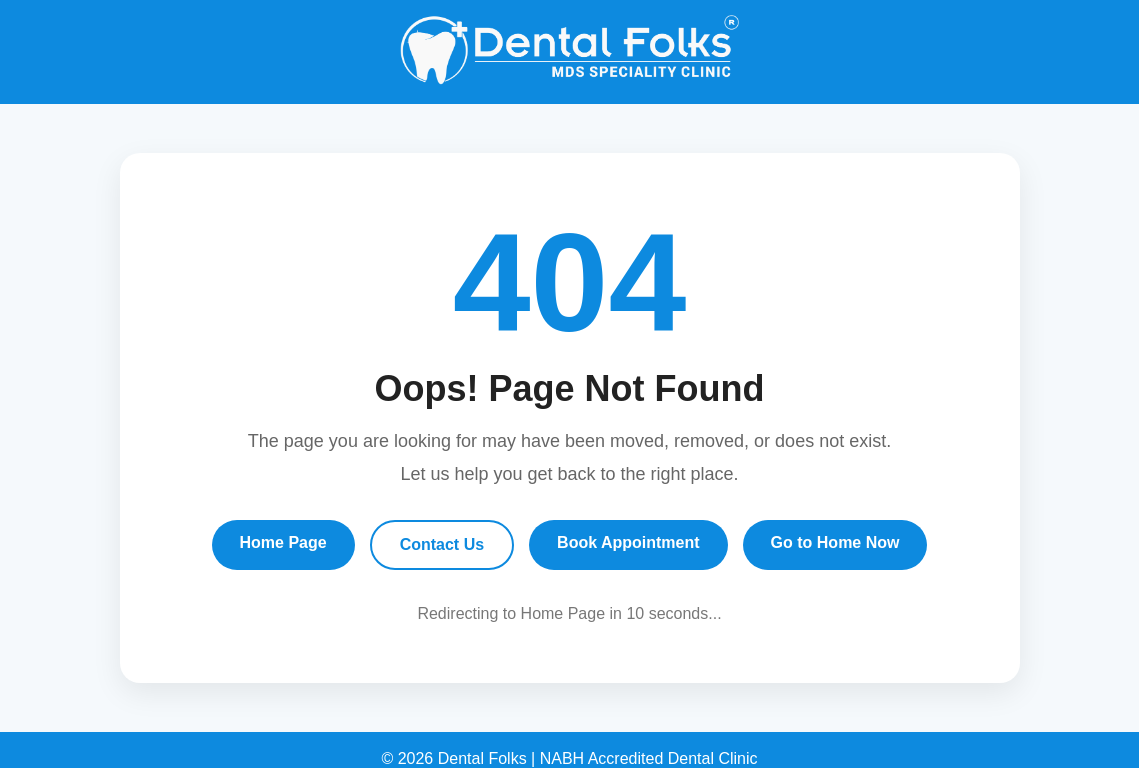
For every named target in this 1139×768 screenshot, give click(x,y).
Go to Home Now (835, 542)
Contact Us (442, 544)
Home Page (283, 542)
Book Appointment (628, 542)
